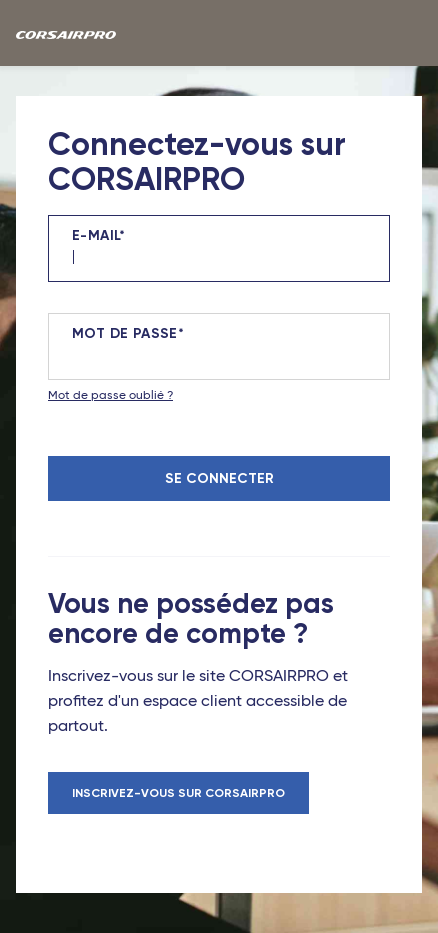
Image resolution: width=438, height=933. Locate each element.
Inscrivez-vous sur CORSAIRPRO (178, 793)
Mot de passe (125, 334)
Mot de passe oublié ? (110, 396)
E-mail (95, 236)
